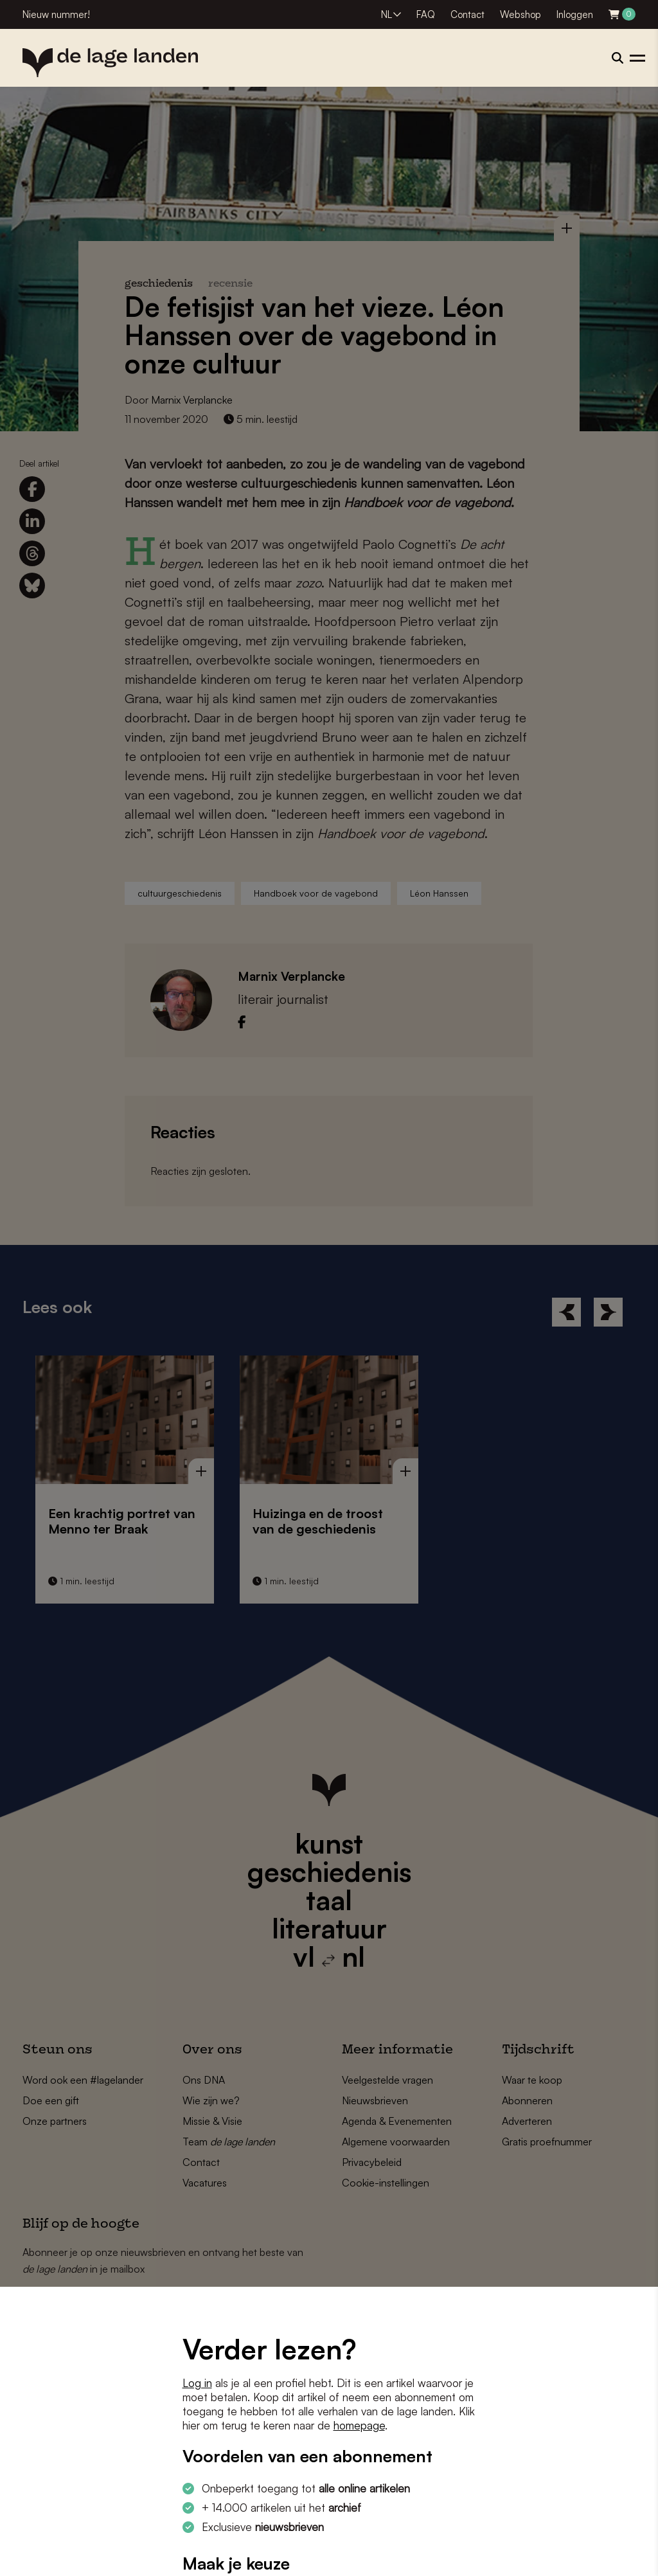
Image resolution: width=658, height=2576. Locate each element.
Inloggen (574, 14)
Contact (467, 14)
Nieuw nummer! (56, 14)
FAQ (425, 14)
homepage (359, 2425)
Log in (197, 2383)
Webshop (520, 14)
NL (386, 14)
